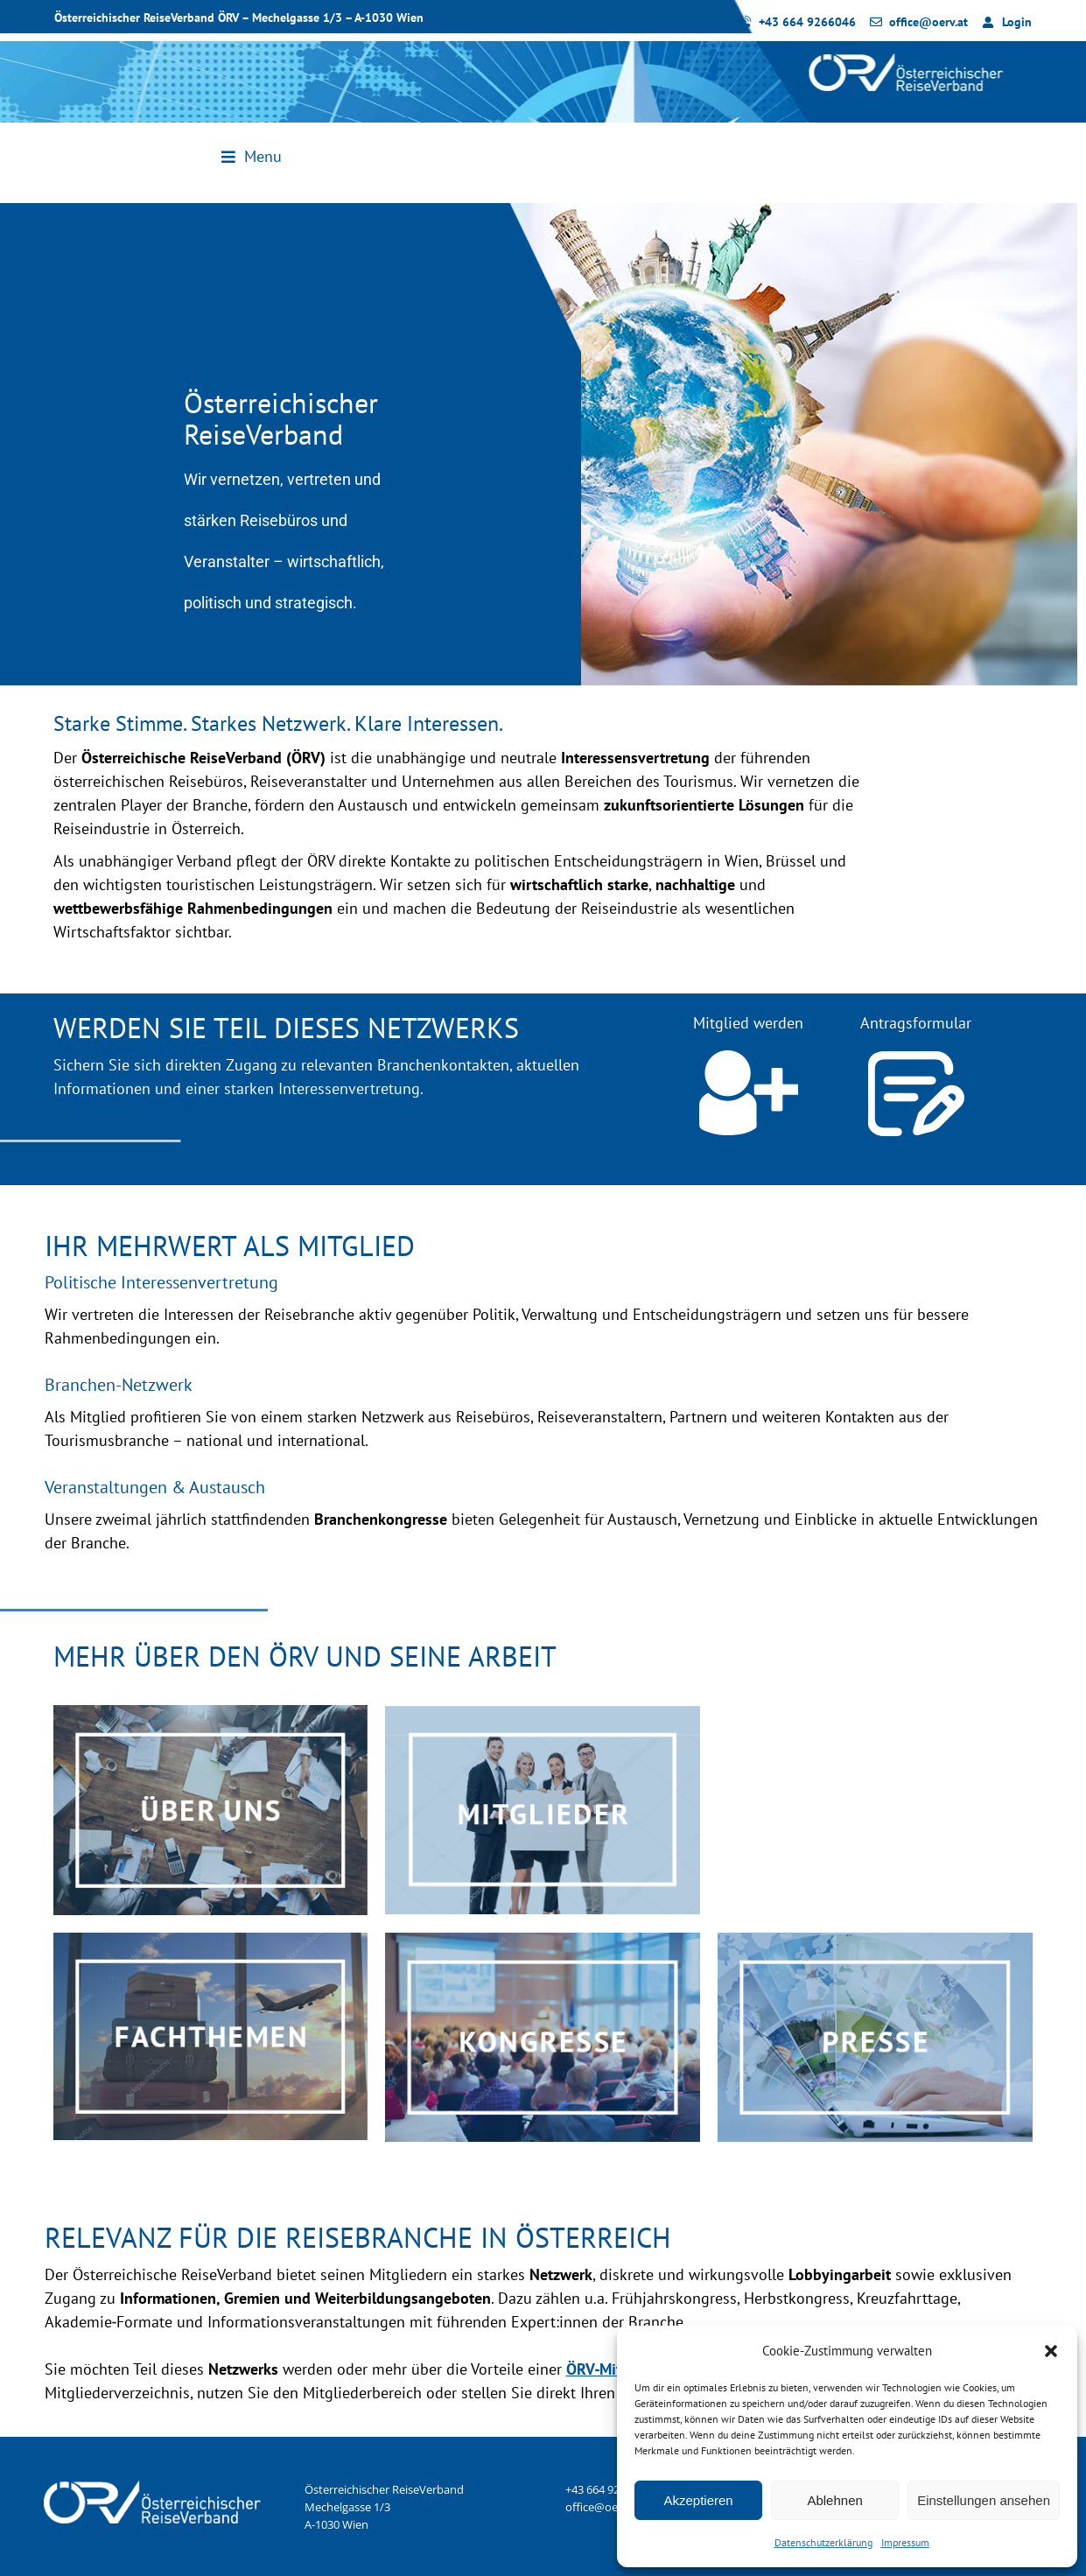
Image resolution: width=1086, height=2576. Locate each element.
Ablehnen (834, 2500)
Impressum (905, 2542)
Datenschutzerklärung (823, 2542)
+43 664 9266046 (607, 2489)
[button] (1051, 2351)
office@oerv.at (603, 2507)
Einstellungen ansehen (983, 2500)
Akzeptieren (697, 2500)
